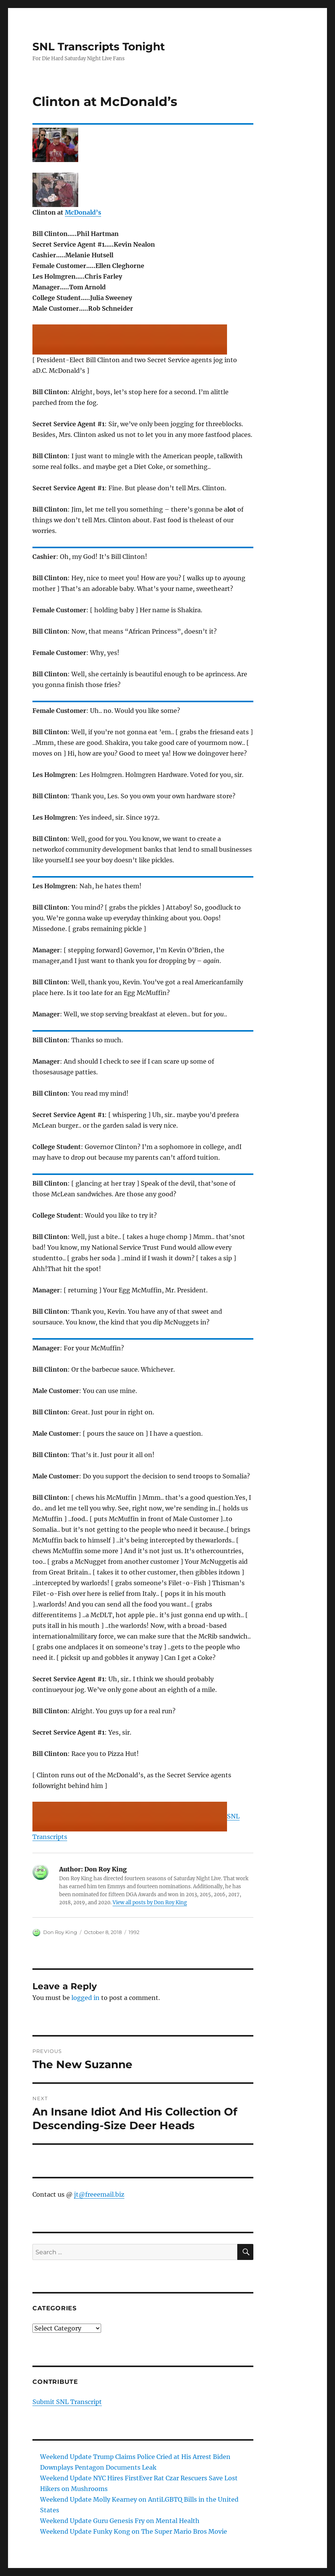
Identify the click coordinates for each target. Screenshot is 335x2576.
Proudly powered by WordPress (138, 2573)
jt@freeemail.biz (99, 2194)
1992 (134, 1932)
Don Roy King (60, 1932)
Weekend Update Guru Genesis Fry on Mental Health (120, 2521)
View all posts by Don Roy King (150, 1902)
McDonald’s (83, 212)
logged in (85, 1997)
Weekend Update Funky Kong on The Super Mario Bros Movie (133, 2531)
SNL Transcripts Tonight (98, 46)
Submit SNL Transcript (67, 2402)
